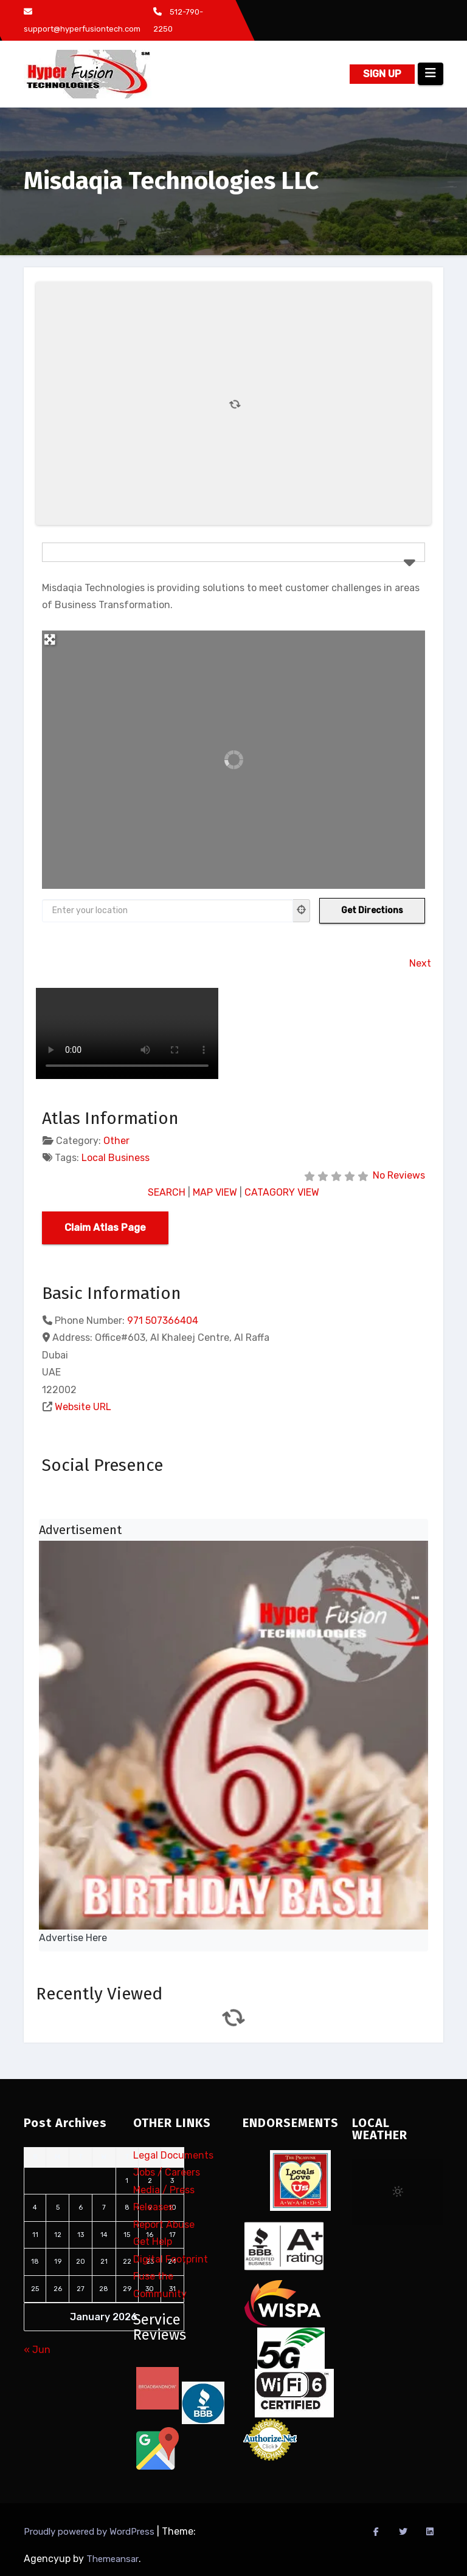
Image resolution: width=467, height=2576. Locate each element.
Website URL (83, 1407)
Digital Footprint (170, 2259)
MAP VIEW (215, 1192)
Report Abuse (164, 2224)
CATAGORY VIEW (281, 1192)
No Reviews (399, 1175)
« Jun (37, 2349)
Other (116, 1140)
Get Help (152, 2242)
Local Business (115, 1157)
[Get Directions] (372, 910)
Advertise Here (73, 1938)
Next (420, 963)
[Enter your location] (167, 910)
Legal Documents (173, 2155)
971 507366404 (162, 1320)
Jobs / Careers (166, 2173)
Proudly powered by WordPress (90, 2531)
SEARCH (166, 1192)
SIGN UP (382, 74)
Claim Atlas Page (105, 1227)
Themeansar (112, 2559)
